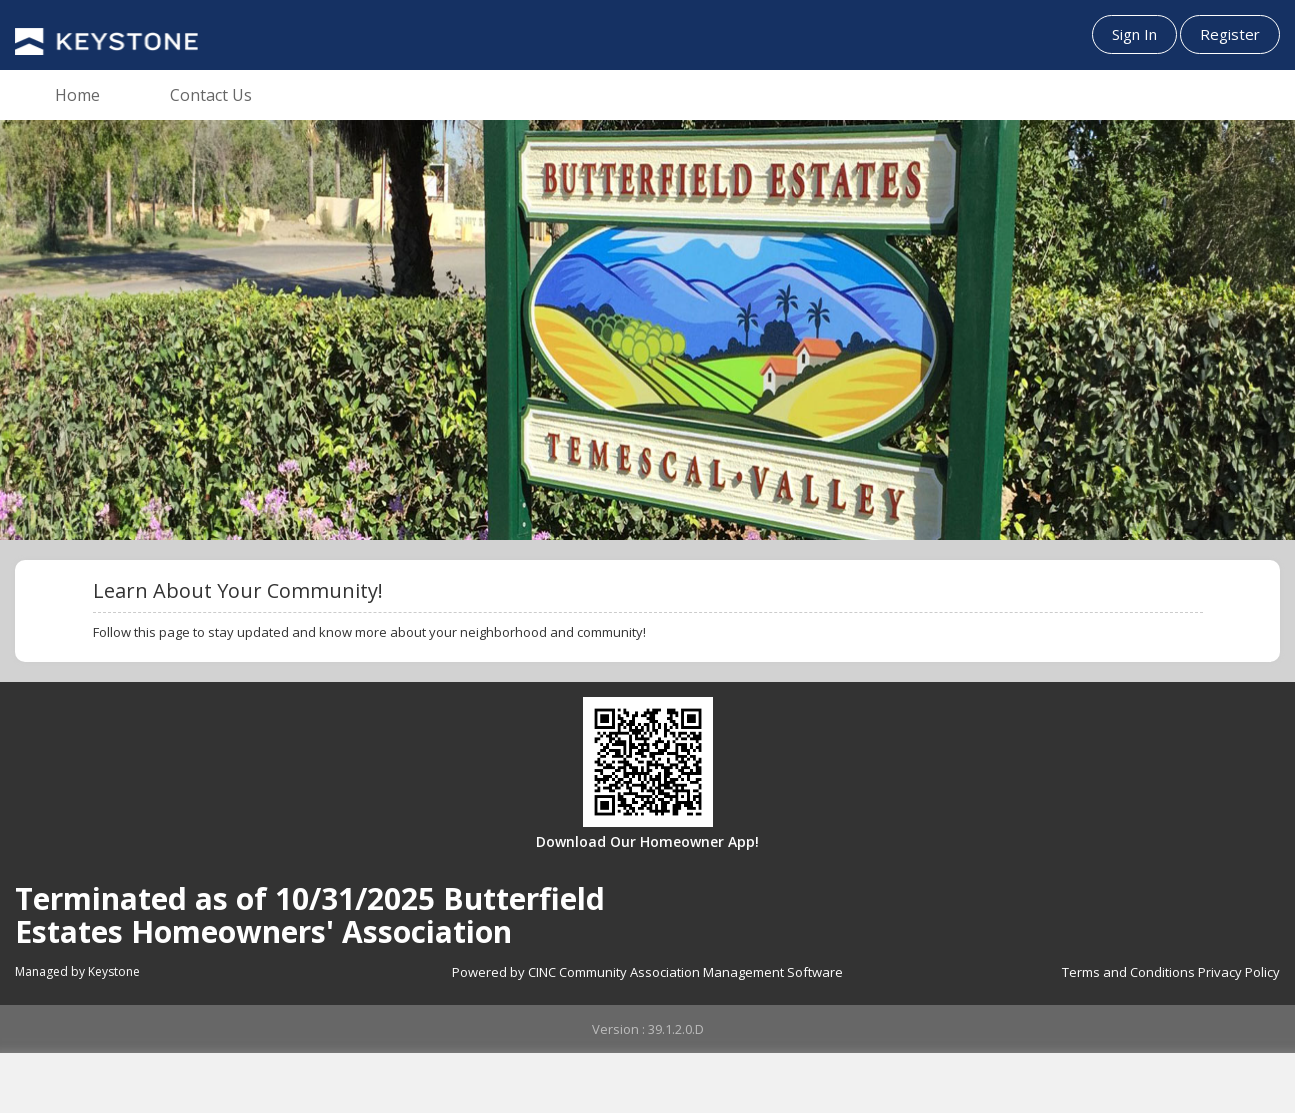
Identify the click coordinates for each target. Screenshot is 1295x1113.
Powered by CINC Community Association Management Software (647, 972)
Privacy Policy (1239, 972)
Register (1230, 34)
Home (77, 95)
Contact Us (211, 95)
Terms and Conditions (1128, 972)
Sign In (1134, 34)
